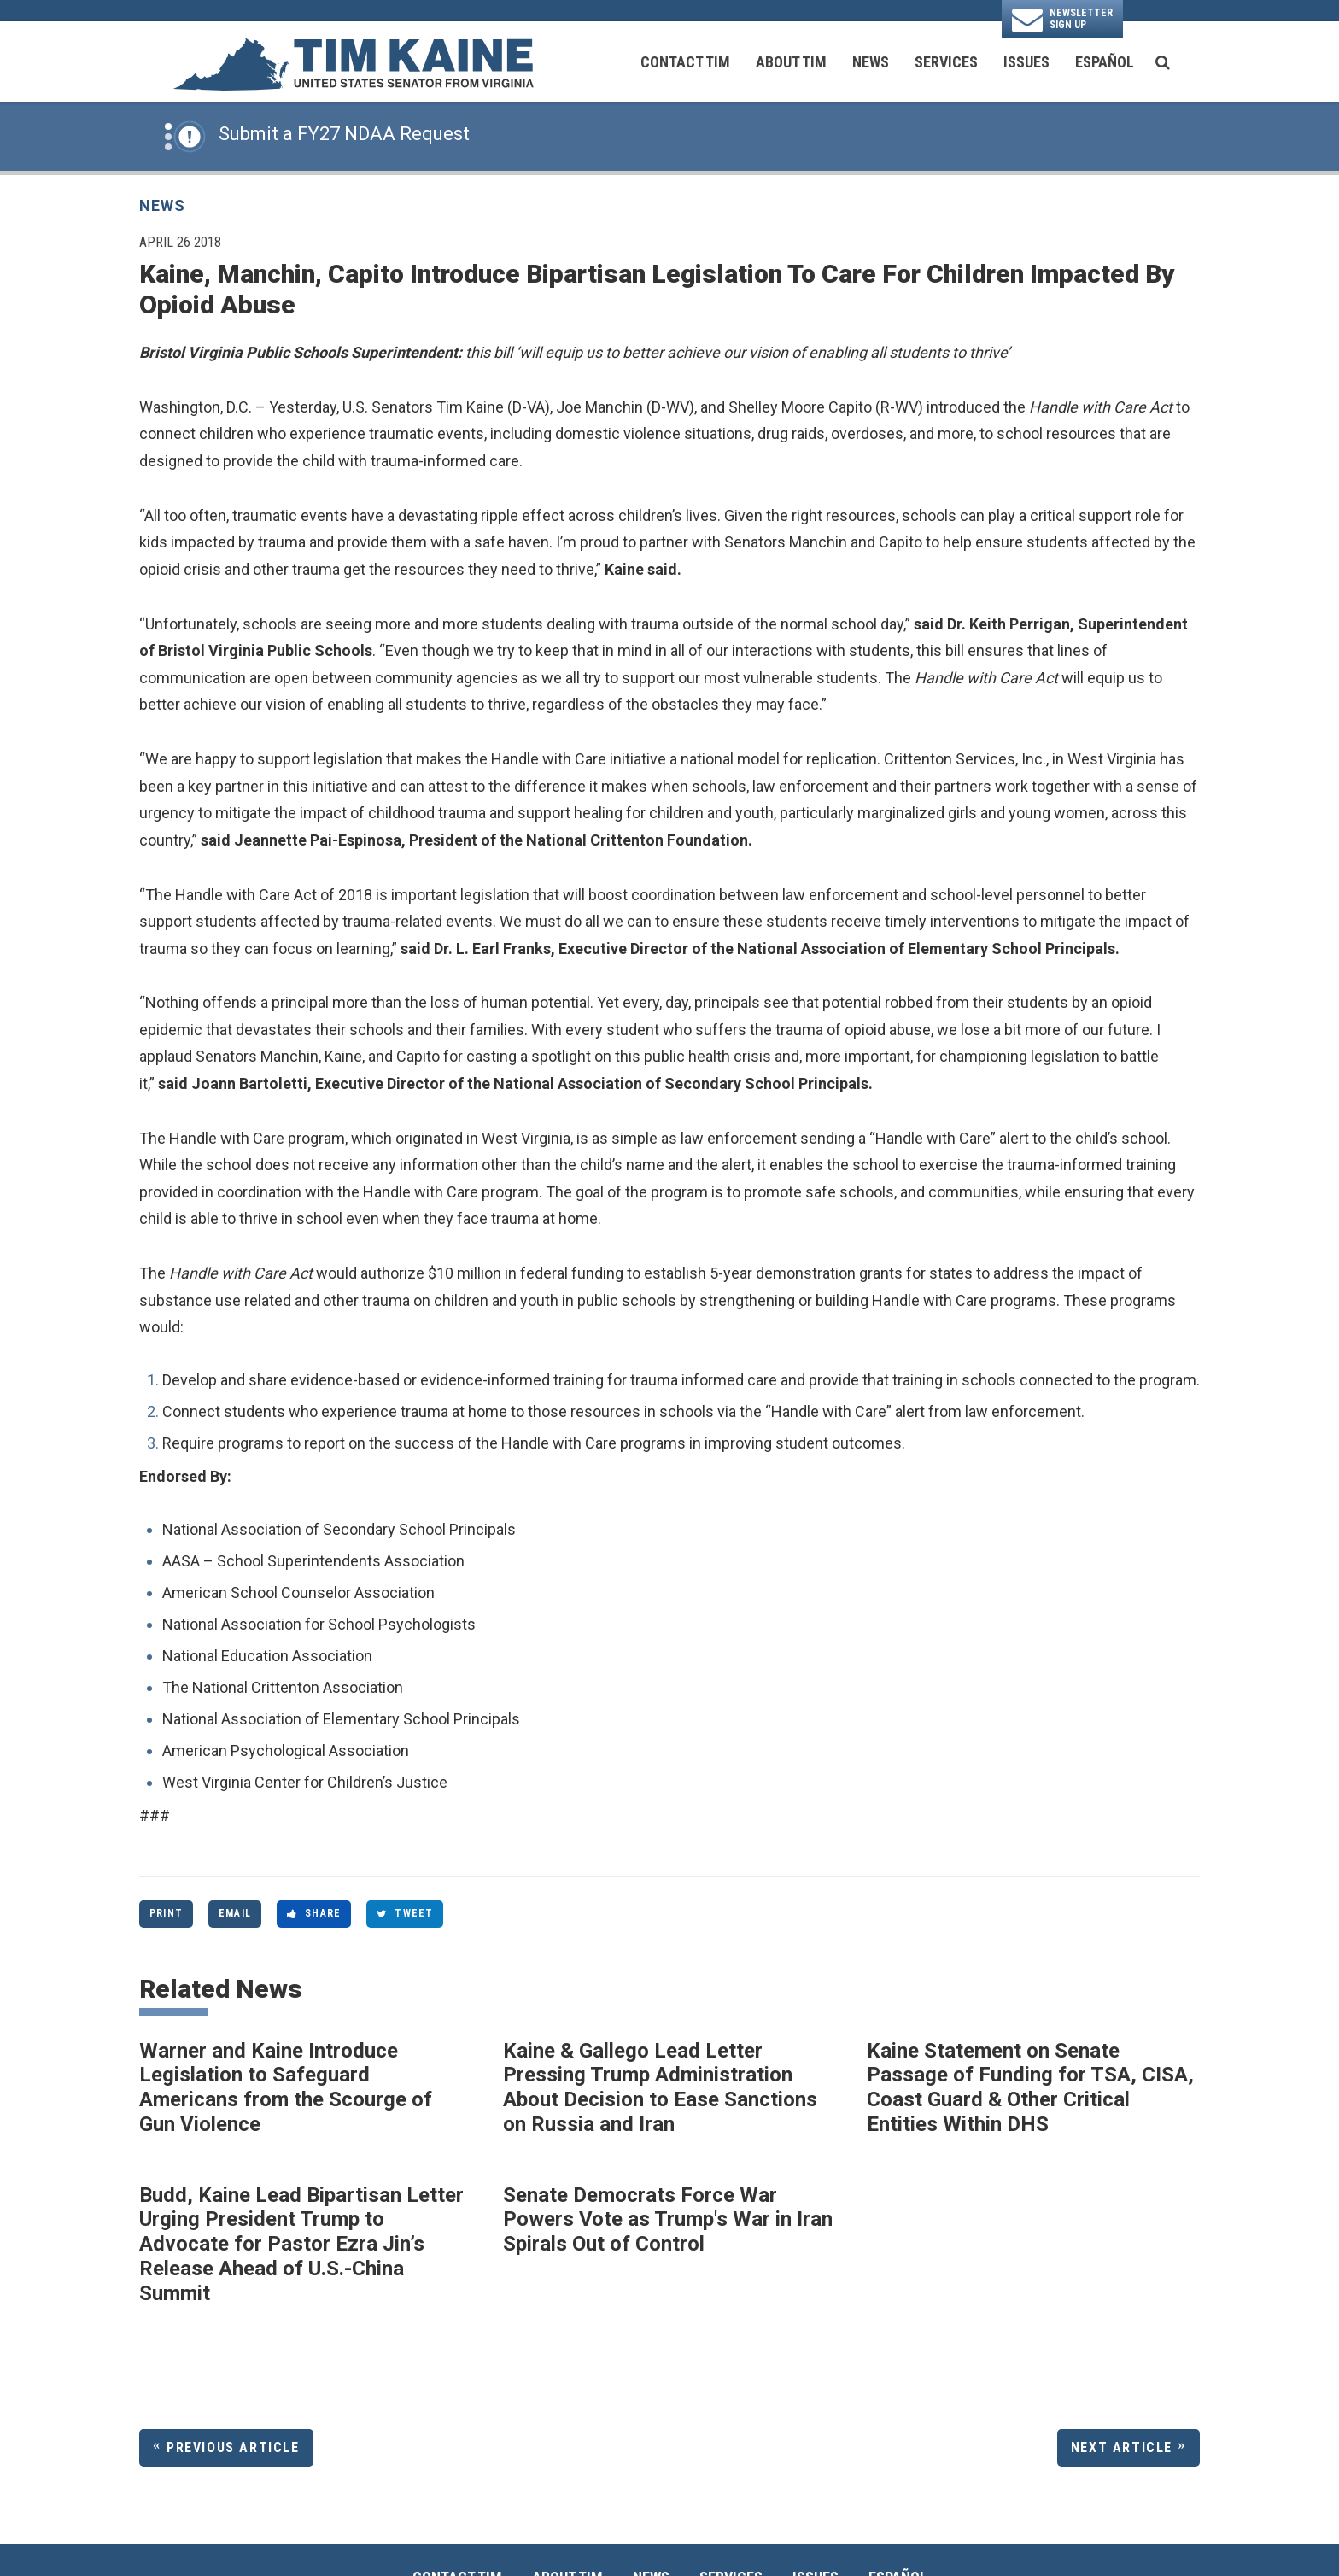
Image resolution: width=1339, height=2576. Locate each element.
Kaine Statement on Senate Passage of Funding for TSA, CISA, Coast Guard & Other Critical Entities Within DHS (1030, 2087)
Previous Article (233, 2447)
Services (946, 62)
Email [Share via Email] (235, 1913)
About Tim (791, 62)
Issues (1026, 62)
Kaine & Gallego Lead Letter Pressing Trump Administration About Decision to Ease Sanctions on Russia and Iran (660, 2087)
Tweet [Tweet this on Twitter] (405, 1913)
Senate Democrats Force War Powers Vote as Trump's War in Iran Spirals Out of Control (668, 2220)
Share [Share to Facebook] (314, 1913)
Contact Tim (685, 62)
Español (1104, 62)
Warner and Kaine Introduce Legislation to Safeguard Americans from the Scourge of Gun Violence (285, 2087)
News (870, 62)
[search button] (1162, 62)
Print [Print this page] (166, 1913)
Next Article (1121, 2447)
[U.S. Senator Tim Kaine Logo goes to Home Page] (353, 62)
